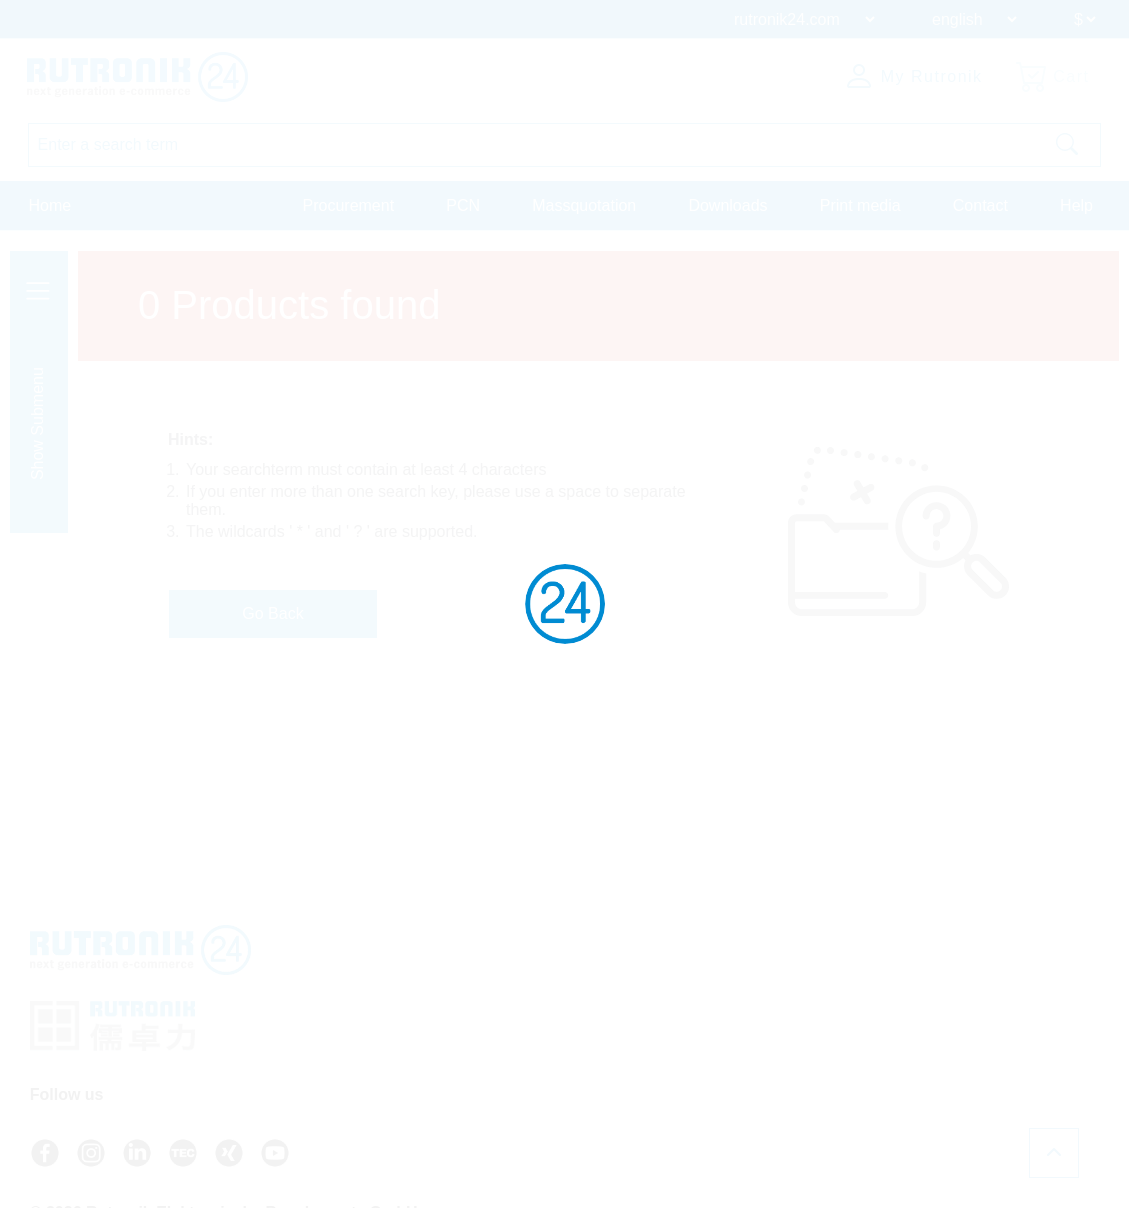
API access (921, 1010)
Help (1076, 203)
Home (50, 203)
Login (913, 1082)
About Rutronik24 (940, 1064)
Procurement (349, 203)
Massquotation (584, 203)
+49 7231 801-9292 (731, 1018)
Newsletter (919, 1046)
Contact (980, 203)
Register (922, 1102)
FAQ (900, 992)
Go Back (272, 613)
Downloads (727, 203)
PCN (463, 203)
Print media (860, 203)
